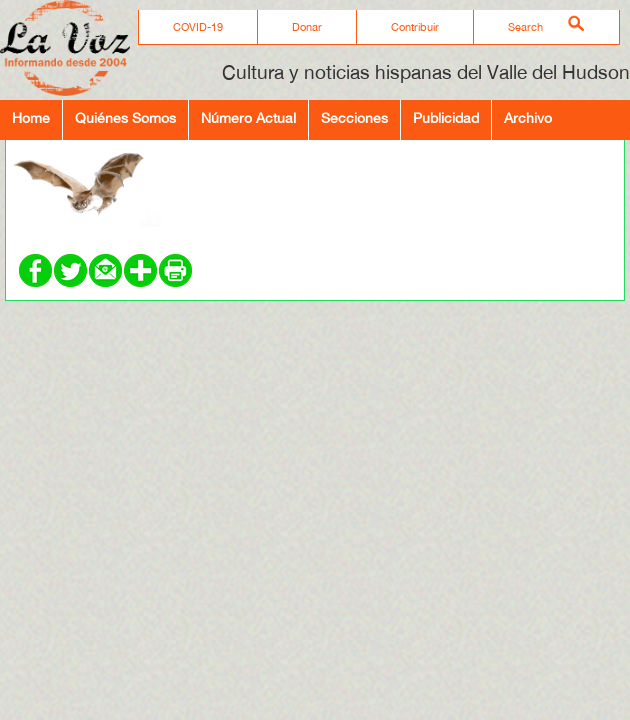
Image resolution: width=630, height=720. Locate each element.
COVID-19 (198, 27)
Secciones (354, 117)
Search (525, 27)
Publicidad (446, 117)
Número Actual (248, 117)
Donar (307, 27)
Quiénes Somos (125, 117)
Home (31, 117)
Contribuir (415, 27)
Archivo (528, 117)
